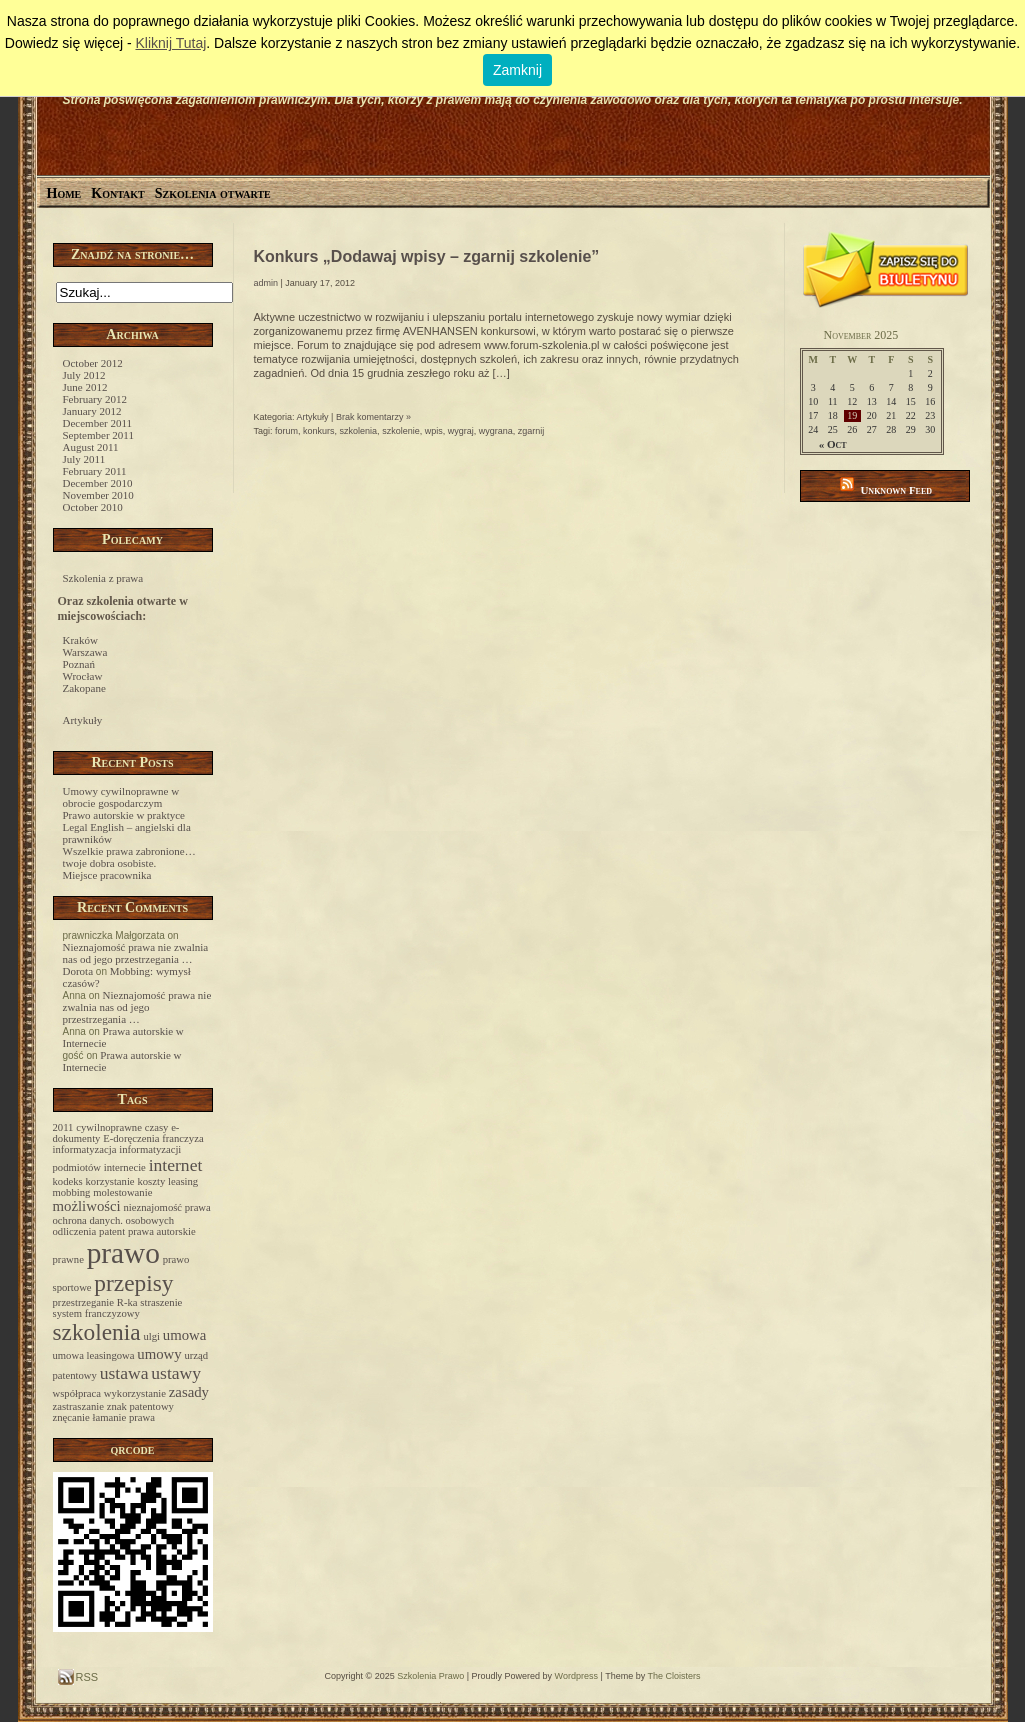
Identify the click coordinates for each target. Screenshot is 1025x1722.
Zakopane (84, 688)
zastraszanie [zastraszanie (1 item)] (78, 1406)
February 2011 (95, 471)
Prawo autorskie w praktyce (124, 815)
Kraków (80, 640)
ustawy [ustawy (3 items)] (176, 1373)
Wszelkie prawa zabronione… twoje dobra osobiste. (129, 857)
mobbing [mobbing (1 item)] (72, 1192)
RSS (86, 1677)
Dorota (78, 971)
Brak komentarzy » (373, 417)
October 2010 (93, 507)
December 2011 (98, 423)
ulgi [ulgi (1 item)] (151, 1336)
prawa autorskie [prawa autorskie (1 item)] (162, 1231)
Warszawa (85, 652)
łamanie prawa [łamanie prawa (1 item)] (124, 1417)
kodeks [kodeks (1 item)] (68, 1181)
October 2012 (93, 363)
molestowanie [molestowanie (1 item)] (122, 1192)
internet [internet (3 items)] (176, 1165)
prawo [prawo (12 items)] (123, 1253)
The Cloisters (674, 1676)
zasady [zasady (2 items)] (189, 1392)
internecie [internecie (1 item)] (125, 1167)
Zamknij (517, 70)
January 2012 (92, 411)
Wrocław (83, 676)
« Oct (833, 444)
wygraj (461, 431)
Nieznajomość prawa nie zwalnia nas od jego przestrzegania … (136, 953)
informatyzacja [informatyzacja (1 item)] (85, 1149)
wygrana (496, 431)
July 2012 (84, 375)
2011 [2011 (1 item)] (63, 1127)
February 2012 (95, 399)
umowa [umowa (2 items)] (185, 1335)
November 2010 (98, 495)
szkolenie (401, 431)
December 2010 (98, 483)
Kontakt (118, 193)
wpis (434, 431)
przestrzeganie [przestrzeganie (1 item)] (84, 1302)
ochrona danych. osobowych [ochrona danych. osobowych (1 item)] (114, 1220)
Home (64, 193)
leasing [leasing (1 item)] (183, 1181)
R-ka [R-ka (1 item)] (127, 1302)
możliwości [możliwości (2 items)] (87, 1206)
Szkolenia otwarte (213, 193)
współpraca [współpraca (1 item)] (77, 1393)
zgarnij (531, 431)
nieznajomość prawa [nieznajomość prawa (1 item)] (167, 1207)
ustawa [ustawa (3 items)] (124, 1373)
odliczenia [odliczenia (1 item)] (75, 1231)
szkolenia (359, 431)
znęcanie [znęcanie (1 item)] (71, 1417)
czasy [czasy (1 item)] (157, 1127)
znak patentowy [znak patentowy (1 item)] (140, 1406)
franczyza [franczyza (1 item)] (182, 1138)
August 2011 (91, 447)
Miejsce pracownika (107, 875)
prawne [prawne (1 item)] (68, 1259)
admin (266, 283)
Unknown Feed (896, 490)
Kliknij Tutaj (170, 43)
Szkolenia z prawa (103, 578)
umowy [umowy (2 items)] (159, 1354)
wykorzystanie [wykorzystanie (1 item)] (135, 1393)
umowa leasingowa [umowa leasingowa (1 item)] (94, 1355)
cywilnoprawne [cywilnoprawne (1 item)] (109, 1127)
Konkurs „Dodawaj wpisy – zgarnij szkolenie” (427, 256)
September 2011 (98, 435)
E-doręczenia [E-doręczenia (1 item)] (131, 1138)
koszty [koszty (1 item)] (151, 1181)
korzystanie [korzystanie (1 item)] (109, 1181)
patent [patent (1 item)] (112, 1231)
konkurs (319, 431)
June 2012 (85, 387)
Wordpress (576, 1676)
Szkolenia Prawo (430, 1676)
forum (286, 431)
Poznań (79, 664)
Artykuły (83, 720)
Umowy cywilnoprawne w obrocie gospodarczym (121, 797)
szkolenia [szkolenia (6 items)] (97, 1332)
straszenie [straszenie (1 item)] (161, 1302)
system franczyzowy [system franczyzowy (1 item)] (96, 1313)
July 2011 (84, 459)
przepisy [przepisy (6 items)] (133, 1283)
